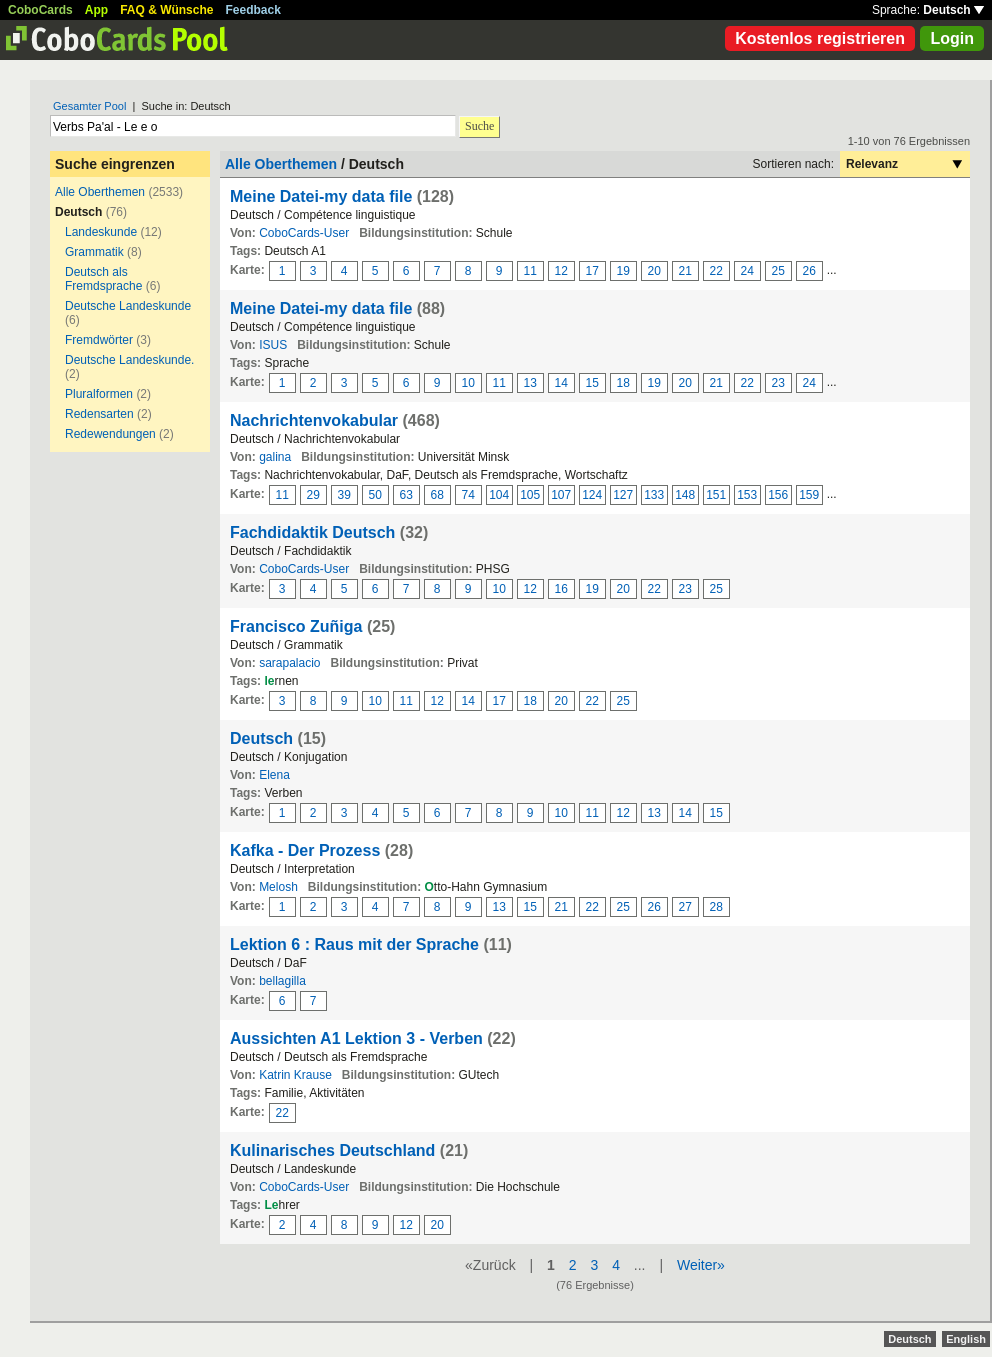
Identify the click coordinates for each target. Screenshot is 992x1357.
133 (654, 495)
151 (716, 495)
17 (592, 271)
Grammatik (94, 252)
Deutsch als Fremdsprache (103, 279)
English (966, 1339)
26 (809, 271)
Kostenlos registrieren (820, 38)
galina (275, 457)
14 (561, 383)
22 (716, 271)
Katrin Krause (295, 1075)
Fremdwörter (99, 340)
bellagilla (282, 981)
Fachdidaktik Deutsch (312, 532)
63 (406, 495)
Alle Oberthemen (100, 192)
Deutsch (953, 10)
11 (530, 271)
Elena (274, 775)
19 (623, 271)
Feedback (253, 10)
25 (778, 271)
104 (499, 495)
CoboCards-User (304, 233)
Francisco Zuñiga (296, 626)
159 (809, 495)
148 (685, 495)
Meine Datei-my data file (321, 196)
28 (716, 907)
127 (623, 495)
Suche (479, 126)
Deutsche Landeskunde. (129, 360)
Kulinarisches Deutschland (335, 1150)
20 (654, 271)
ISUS (273, 345)
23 (778, 383)
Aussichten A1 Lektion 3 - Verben (356, 1038)
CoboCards (40, 10)
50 (375, 495)
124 (592, 495)
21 (685, 271)
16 (561, 589)
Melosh (278, 887)
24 (747, 271)
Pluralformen (99, 394)
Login (952, 38)
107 (561, 495)
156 (778, 495)
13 (530, 383)
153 (747, 495)
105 (530, 495)
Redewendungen (110, 434)
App (96, 10)
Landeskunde (101, 232)
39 (344, 495)
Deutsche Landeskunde (128, 306)
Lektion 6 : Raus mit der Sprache (354, 944)
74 (468, 495)
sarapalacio (289, 663)
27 (685, 907)
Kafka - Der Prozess (305, 850)
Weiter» (701, 1265)
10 (468, 383)
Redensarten (99, 414)
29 (313, 495)
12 (561, 271)
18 (623, 383)
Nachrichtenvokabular (314, 420)
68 (437, 495)
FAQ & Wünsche (166, 10)
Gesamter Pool (89, 106)
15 (592, 383)
